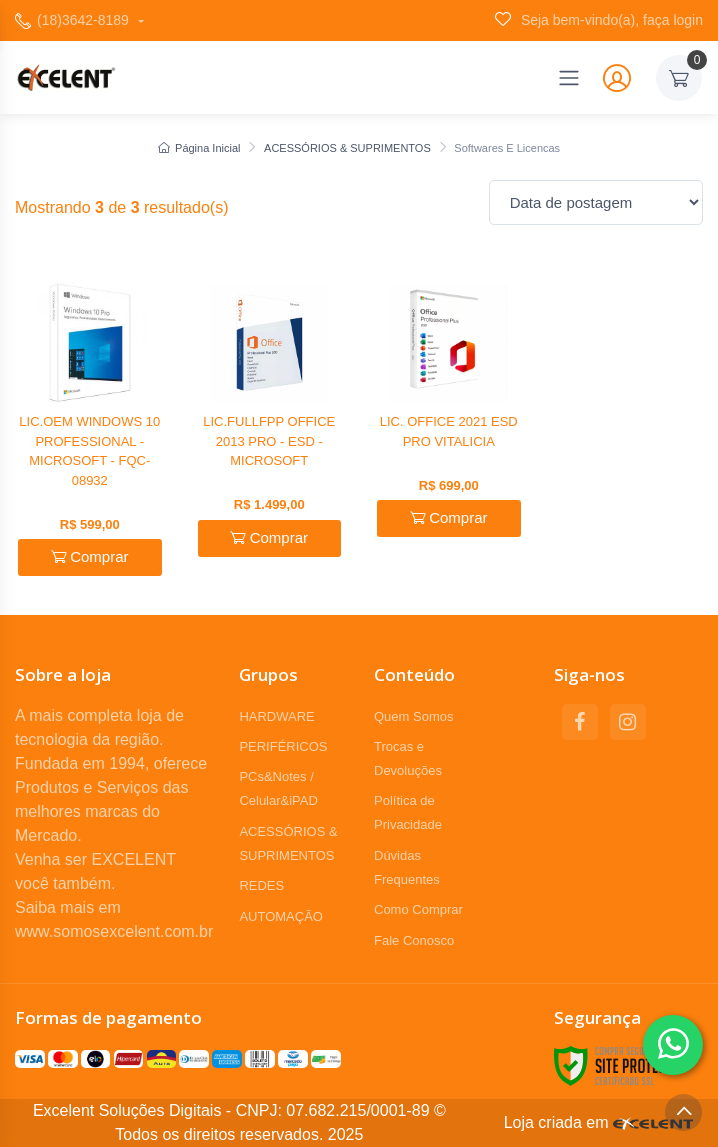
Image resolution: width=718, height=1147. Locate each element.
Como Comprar (418, 909)
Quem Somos (413, 716)
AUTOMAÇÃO (281, 916)
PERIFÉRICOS (283, 746)
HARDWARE (276, 716)
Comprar (90, 556)
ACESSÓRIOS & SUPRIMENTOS (347, 148)
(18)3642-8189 (74, 20)
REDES (261, 885)
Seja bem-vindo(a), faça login (599, 19)
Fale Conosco (414, 940)
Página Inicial (199, 148)
